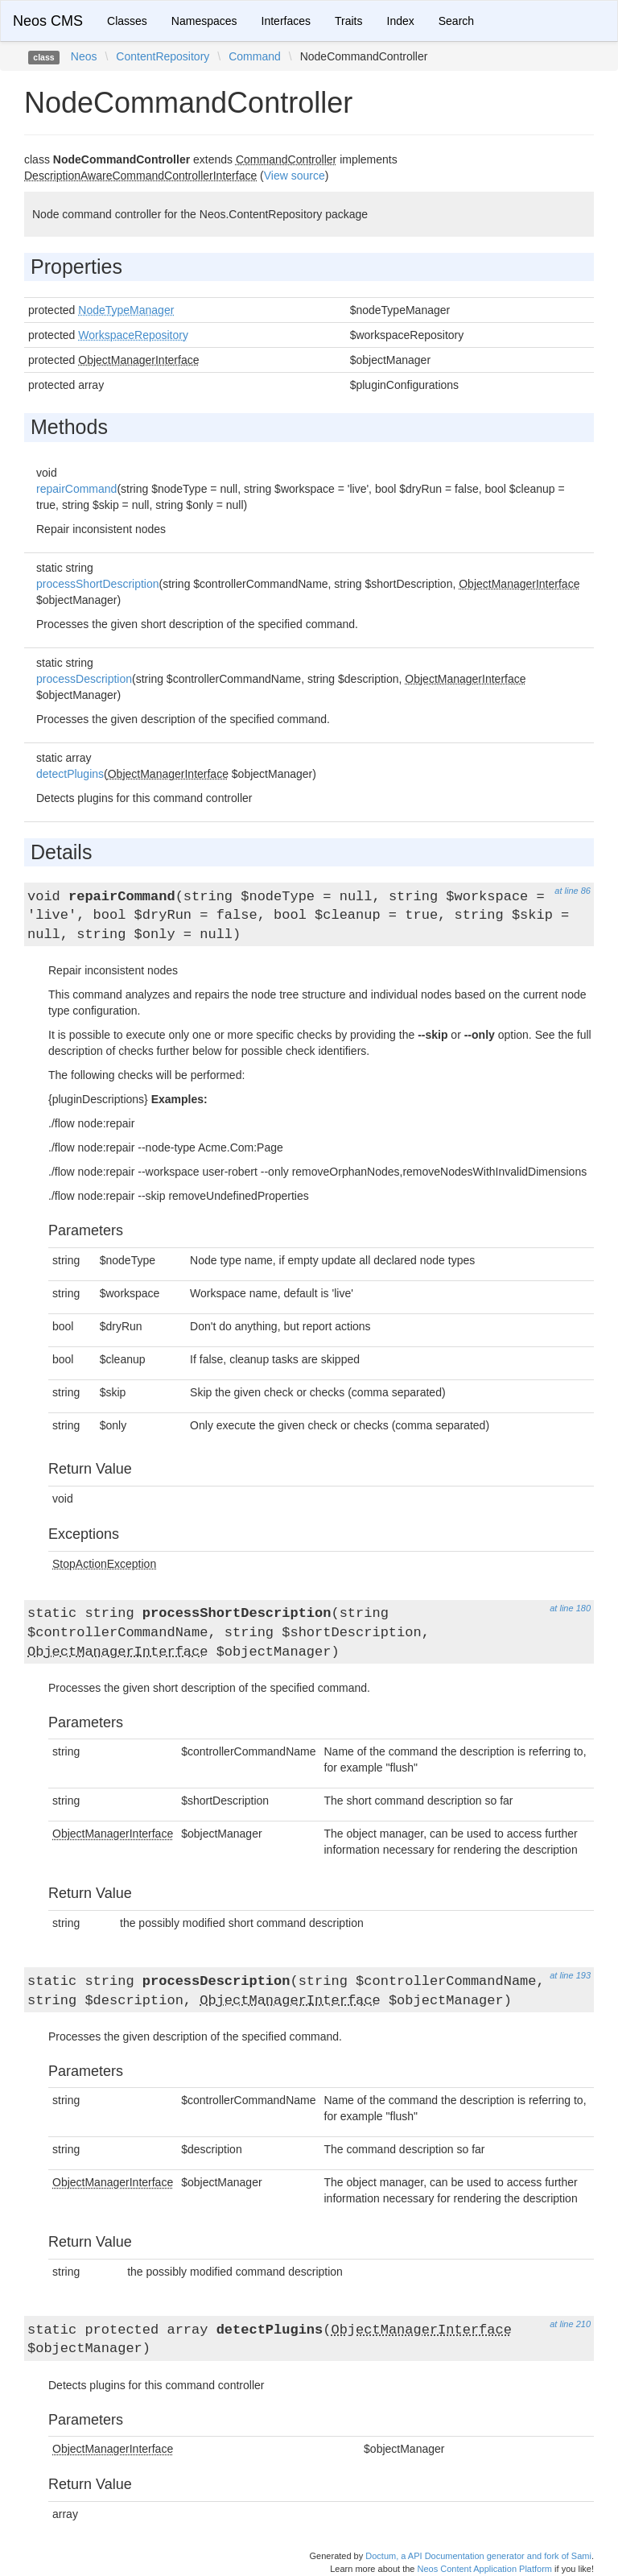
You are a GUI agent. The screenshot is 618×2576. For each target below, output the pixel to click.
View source (294, 175)
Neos (84, 56)
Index (400, 20)
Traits (348, 20)
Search (456, 20)
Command (255, 56)
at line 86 (572, 890)
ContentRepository (162, 56)
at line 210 (570, 2324)
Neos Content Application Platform (484, 2569)
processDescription (84, 678)
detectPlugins (70, 773)
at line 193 (570, 1975)
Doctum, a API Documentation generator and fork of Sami (478, 2556)
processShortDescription (97, 583)
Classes (127, 20)
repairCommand (76, 488)
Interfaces (286, 20)
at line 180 (570, 1608)
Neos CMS (48, 21)
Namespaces (204, 20)
